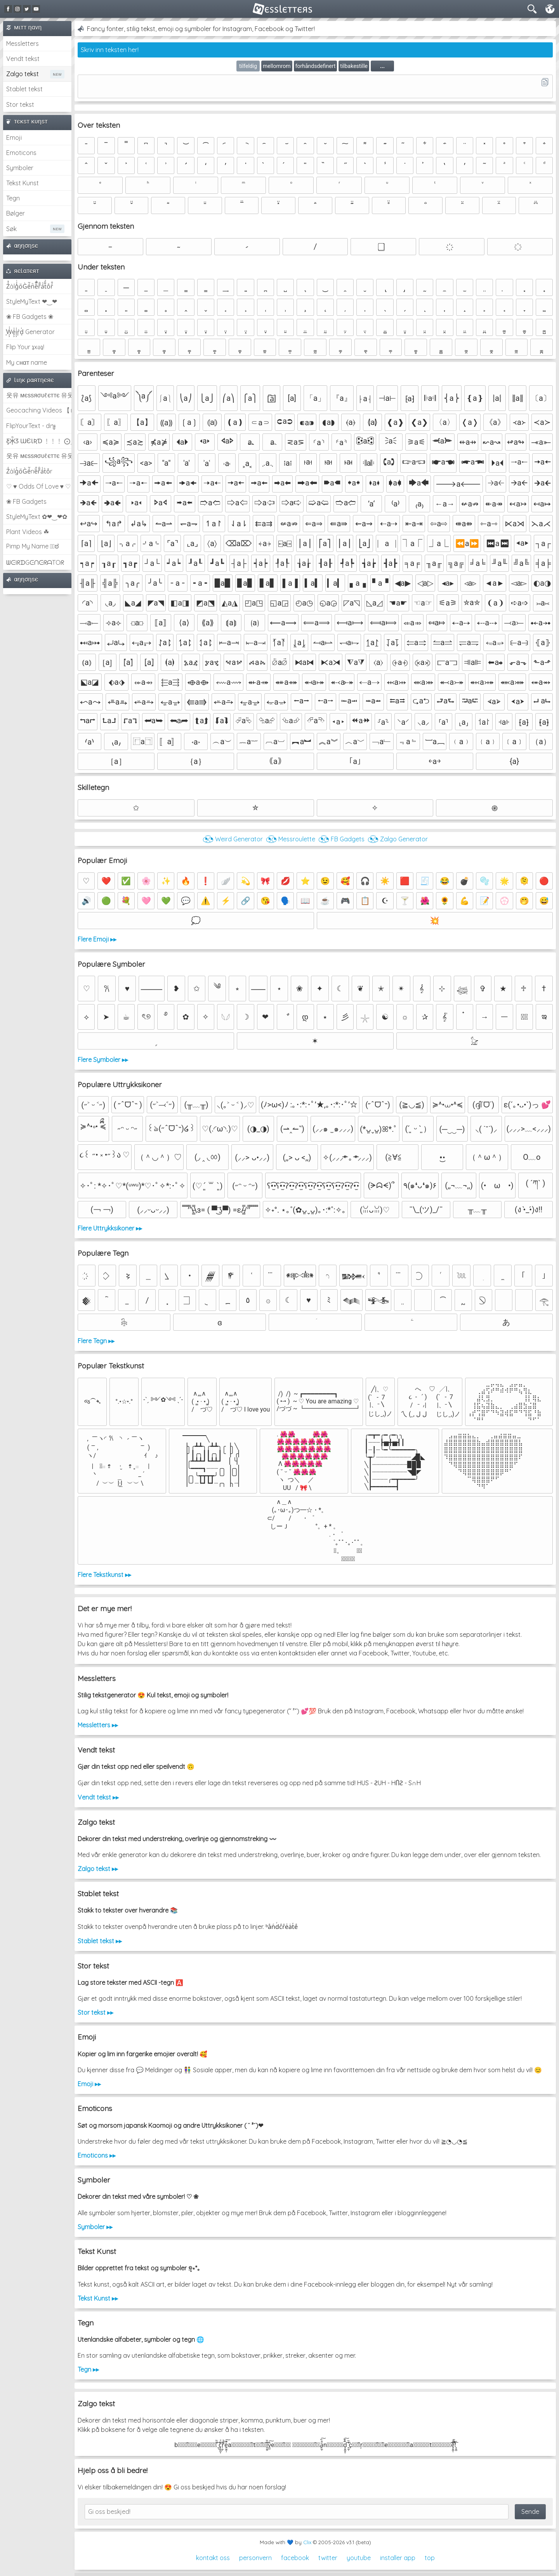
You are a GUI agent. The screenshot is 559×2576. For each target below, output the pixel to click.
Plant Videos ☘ (27, 532)
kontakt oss (213, 2558)
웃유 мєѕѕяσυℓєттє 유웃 (38, 395)
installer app (397, 2558)
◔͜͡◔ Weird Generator (233, 839)
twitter (327, 2558)
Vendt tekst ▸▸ (98, 1797)
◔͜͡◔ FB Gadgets (341, 839)
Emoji (14, 137)
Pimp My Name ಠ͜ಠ (32, 546)
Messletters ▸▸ (98, 1725)
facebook (295, 2558)
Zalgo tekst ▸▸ (98, 1869)
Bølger (15, 213)
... (382, 66)
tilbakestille (354, 66)
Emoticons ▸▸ (97, 2155)
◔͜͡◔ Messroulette (290, 839)
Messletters (22, 43)
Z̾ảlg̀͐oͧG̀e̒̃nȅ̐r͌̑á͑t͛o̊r (29, 471)
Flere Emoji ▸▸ (97, 939)
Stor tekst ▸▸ (95, 2012)
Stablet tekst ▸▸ (100, 1941)
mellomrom (277, 66)
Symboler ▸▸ (95, 2227)
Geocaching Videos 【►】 (38, 410)
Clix (307, 2542)
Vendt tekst (23, 59)
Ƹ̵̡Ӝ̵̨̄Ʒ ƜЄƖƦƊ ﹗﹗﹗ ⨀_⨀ (38, 441)
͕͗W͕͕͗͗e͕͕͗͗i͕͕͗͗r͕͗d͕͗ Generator (30, 332)
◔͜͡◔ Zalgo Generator (398, 839)
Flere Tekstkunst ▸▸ (104, 1575)
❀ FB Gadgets (26, 501)
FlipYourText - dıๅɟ (31, 426)
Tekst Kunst (22, 183)
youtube (359, 2558)
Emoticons (21, 153)
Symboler (19, 168)
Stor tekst (20, 104)
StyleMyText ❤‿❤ (31, 301)
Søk (11, 229)
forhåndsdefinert (315, 66)
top (430, 2558)
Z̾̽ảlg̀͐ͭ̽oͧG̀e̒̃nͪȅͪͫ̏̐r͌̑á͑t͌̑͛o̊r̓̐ (29, 286)
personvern (255, 2558)
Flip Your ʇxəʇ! (25, 347)
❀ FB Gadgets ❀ (29, 316)
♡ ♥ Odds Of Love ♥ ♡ (38, 486)
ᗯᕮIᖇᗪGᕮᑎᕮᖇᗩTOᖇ (35, 562)
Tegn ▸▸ (88, 2369)
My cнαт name (26, 362)
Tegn (13, 198)
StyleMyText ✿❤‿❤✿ (36, 516)
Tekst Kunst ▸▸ (98, 2298)
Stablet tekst (24, 89)
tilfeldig (248, 66)
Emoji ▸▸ (89, 2084)
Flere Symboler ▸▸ (103, 1059)
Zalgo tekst (22, 74)
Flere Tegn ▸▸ (96, 1341)
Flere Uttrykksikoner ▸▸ (110, 1228)
